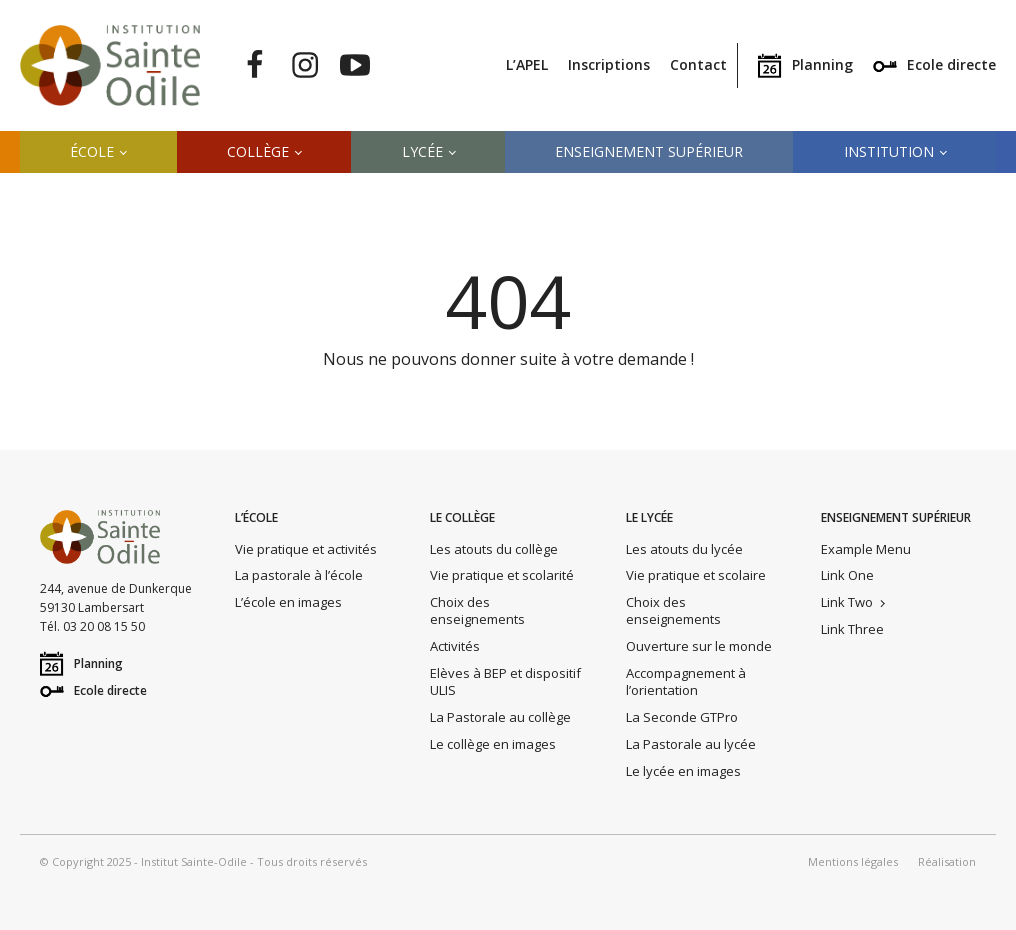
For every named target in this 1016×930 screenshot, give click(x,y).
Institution (889, 151)
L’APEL (527, 64)
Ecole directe (951, 65)
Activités (455, 646)
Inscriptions (609, 64)
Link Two (847, 602)
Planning (822, 65)
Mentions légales (853, 862)
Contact (698, 64)
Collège (258, 151)
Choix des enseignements (477, 610)
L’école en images (288, 602)
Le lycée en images (683, 771)
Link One (847, 575)
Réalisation (947, 862)
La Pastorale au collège (500, 717)
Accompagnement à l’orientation (686, 681)
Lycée (422, 151)
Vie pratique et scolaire (696, 575)
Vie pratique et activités (306, 549)
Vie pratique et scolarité (502, 575)
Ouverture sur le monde (699, 646)
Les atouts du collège (494, 549)
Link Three (852, 629)
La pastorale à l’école (299, 575)
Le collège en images (493, 744)
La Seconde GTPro (682, 717)
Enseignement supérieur (649, 151)
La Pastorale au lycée (691, 744)
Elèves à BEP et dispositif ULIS (505, 681)
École (92, 151)
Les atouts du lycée (684, 549)
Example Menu (866, 549)
